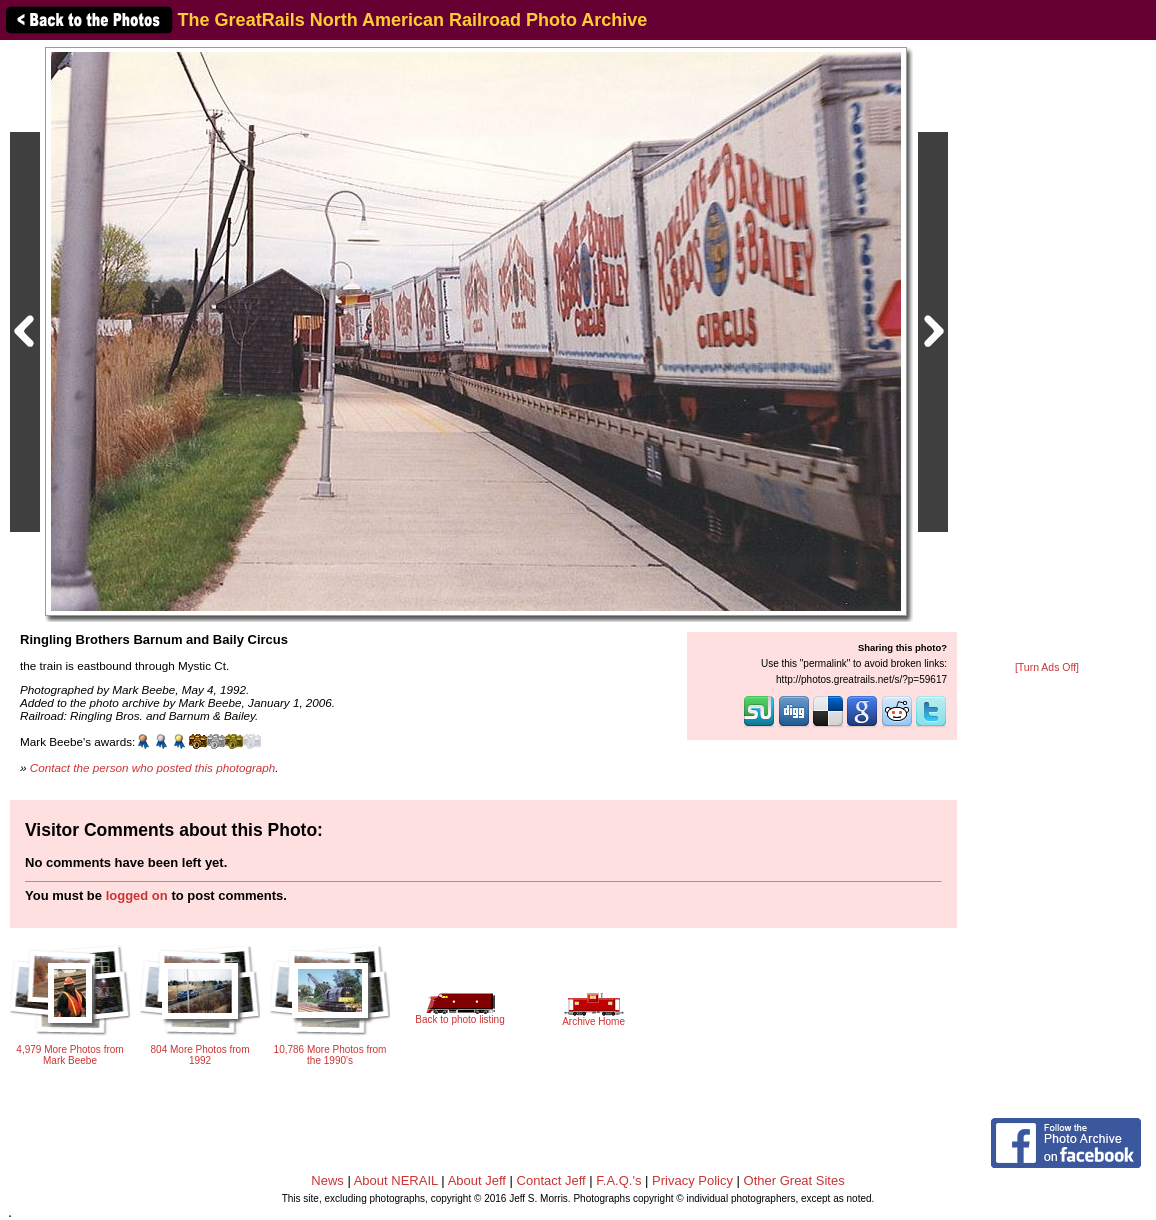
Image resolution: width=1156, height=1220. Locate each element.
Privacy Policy (692, 1180)
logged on (137, 895)
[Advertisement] (1047, 352)
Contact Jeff (551, 1180)
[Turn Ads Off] (1047, 667)
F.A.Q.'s (618, 1180)
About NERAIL (396, 1180)
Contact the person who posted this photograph (153, 767)
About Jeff (477, 1180)
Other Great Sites (794, 1180)
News (327, 1180)
